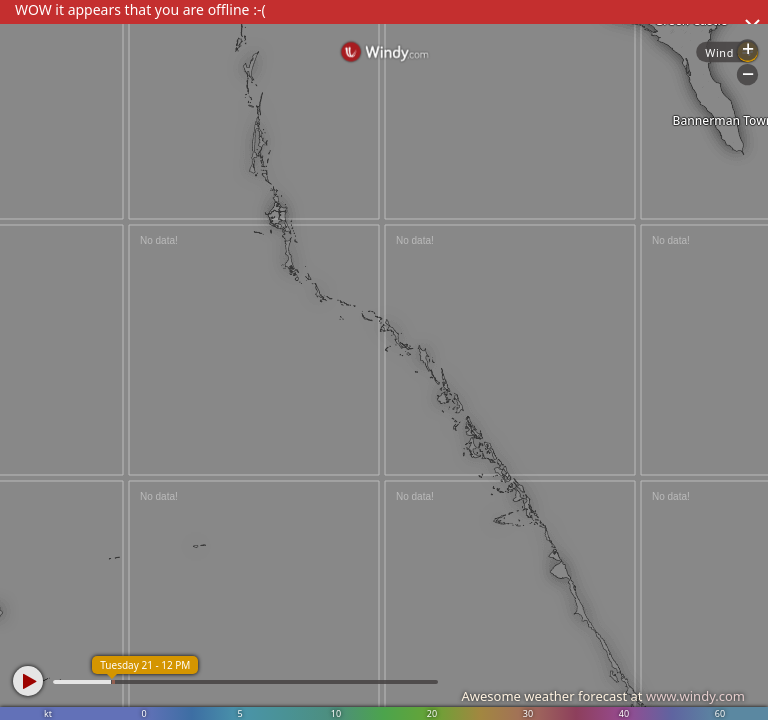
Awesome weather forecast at (603, 696)
